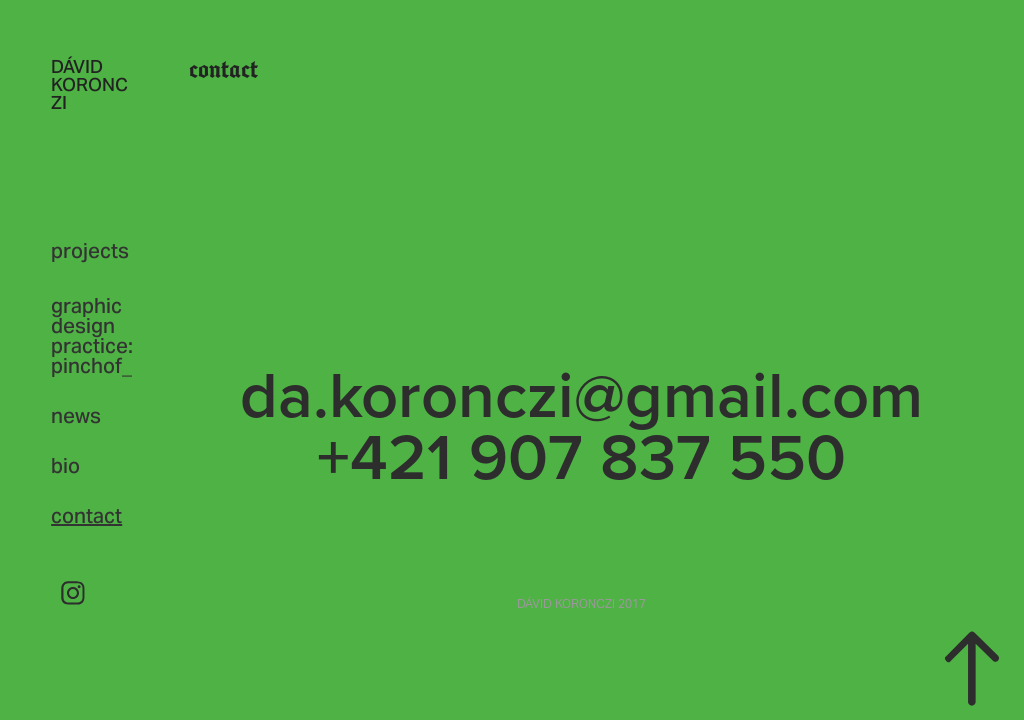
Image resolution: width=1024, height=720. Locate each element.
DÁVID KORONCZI (89, 84)
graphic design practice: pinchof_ (92, 336)
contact (86, 516)
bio (65, 466)
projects (90, 251)
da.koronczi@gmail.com (581, 393)
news (76, 416)
